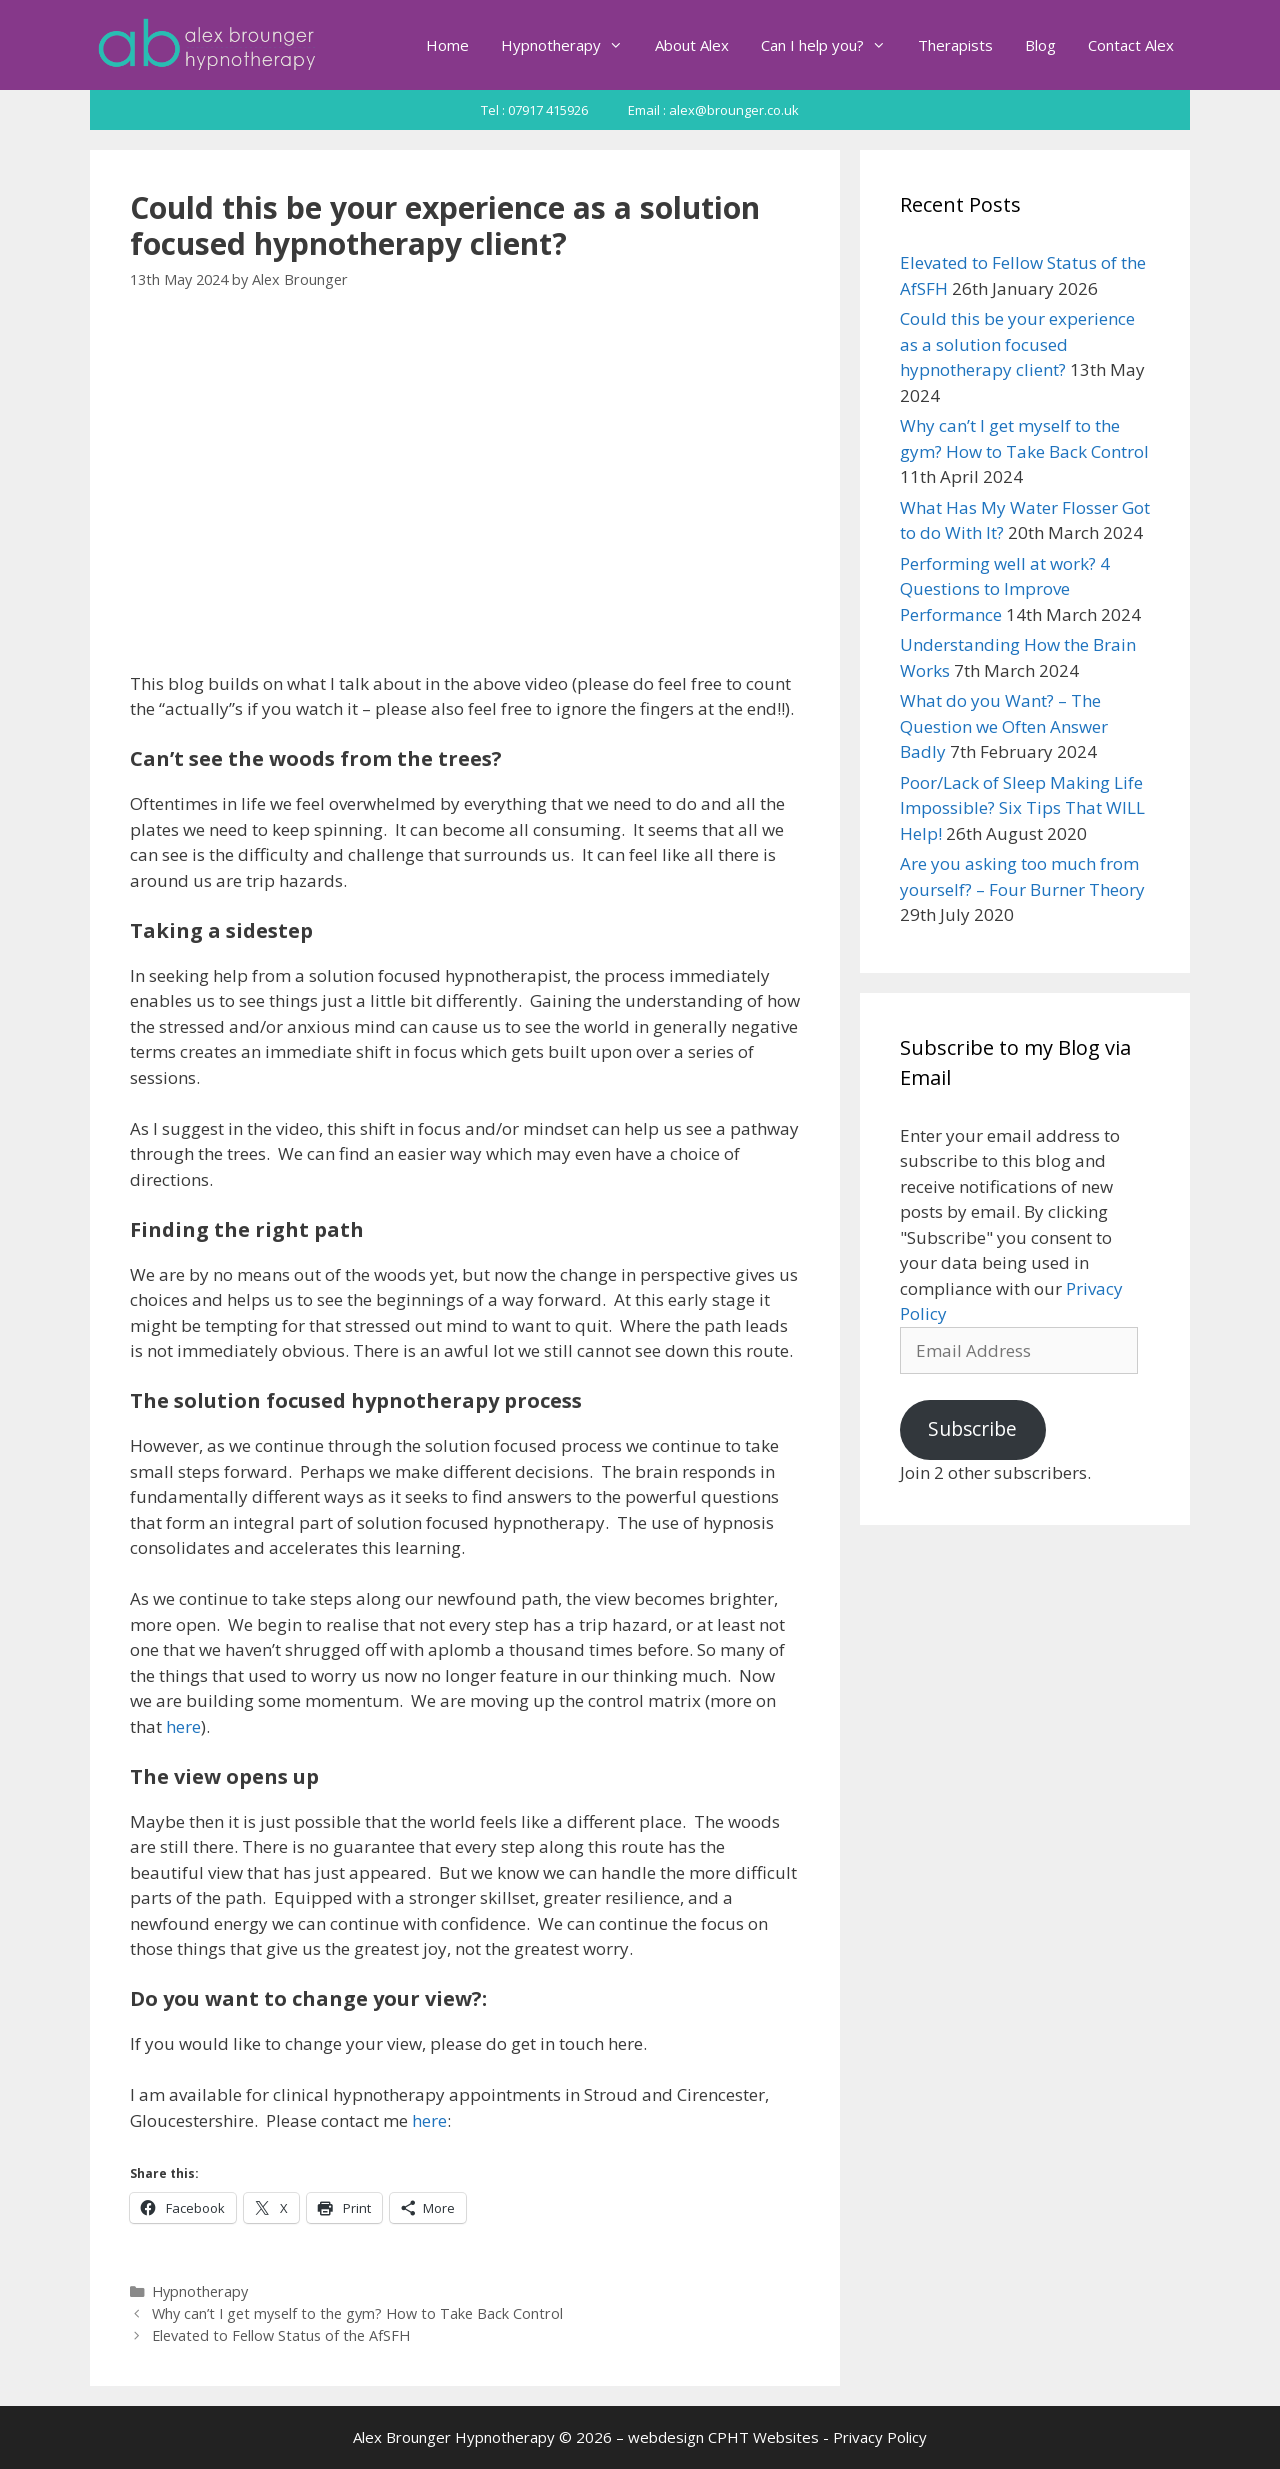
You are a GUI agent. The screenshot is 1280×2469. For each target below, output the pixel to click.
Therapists (955, 45)
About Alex (692, 45)
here (183, 1726)
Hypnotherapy (570, 45)
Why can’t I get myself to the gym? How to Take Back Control (357, 2313)
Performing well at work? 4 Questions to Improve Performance (1005, 589)
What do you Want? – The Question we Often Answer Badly (1004, 726)
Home (447, 45)
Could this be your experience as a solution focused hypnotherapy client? (1017, 344)
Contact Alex (1131, 45)
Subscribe (972, 1429)
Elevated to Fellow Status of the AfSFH (281, 2335)
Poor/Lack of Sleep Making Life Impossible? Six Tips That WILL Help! (1022, 808)
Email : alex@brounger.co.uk (713, 110)
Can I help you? (831, 45)
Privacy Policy (880, 2437)
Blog (1040, 45)
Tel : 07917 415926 (534, 110)
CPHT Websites (763, 2437)
